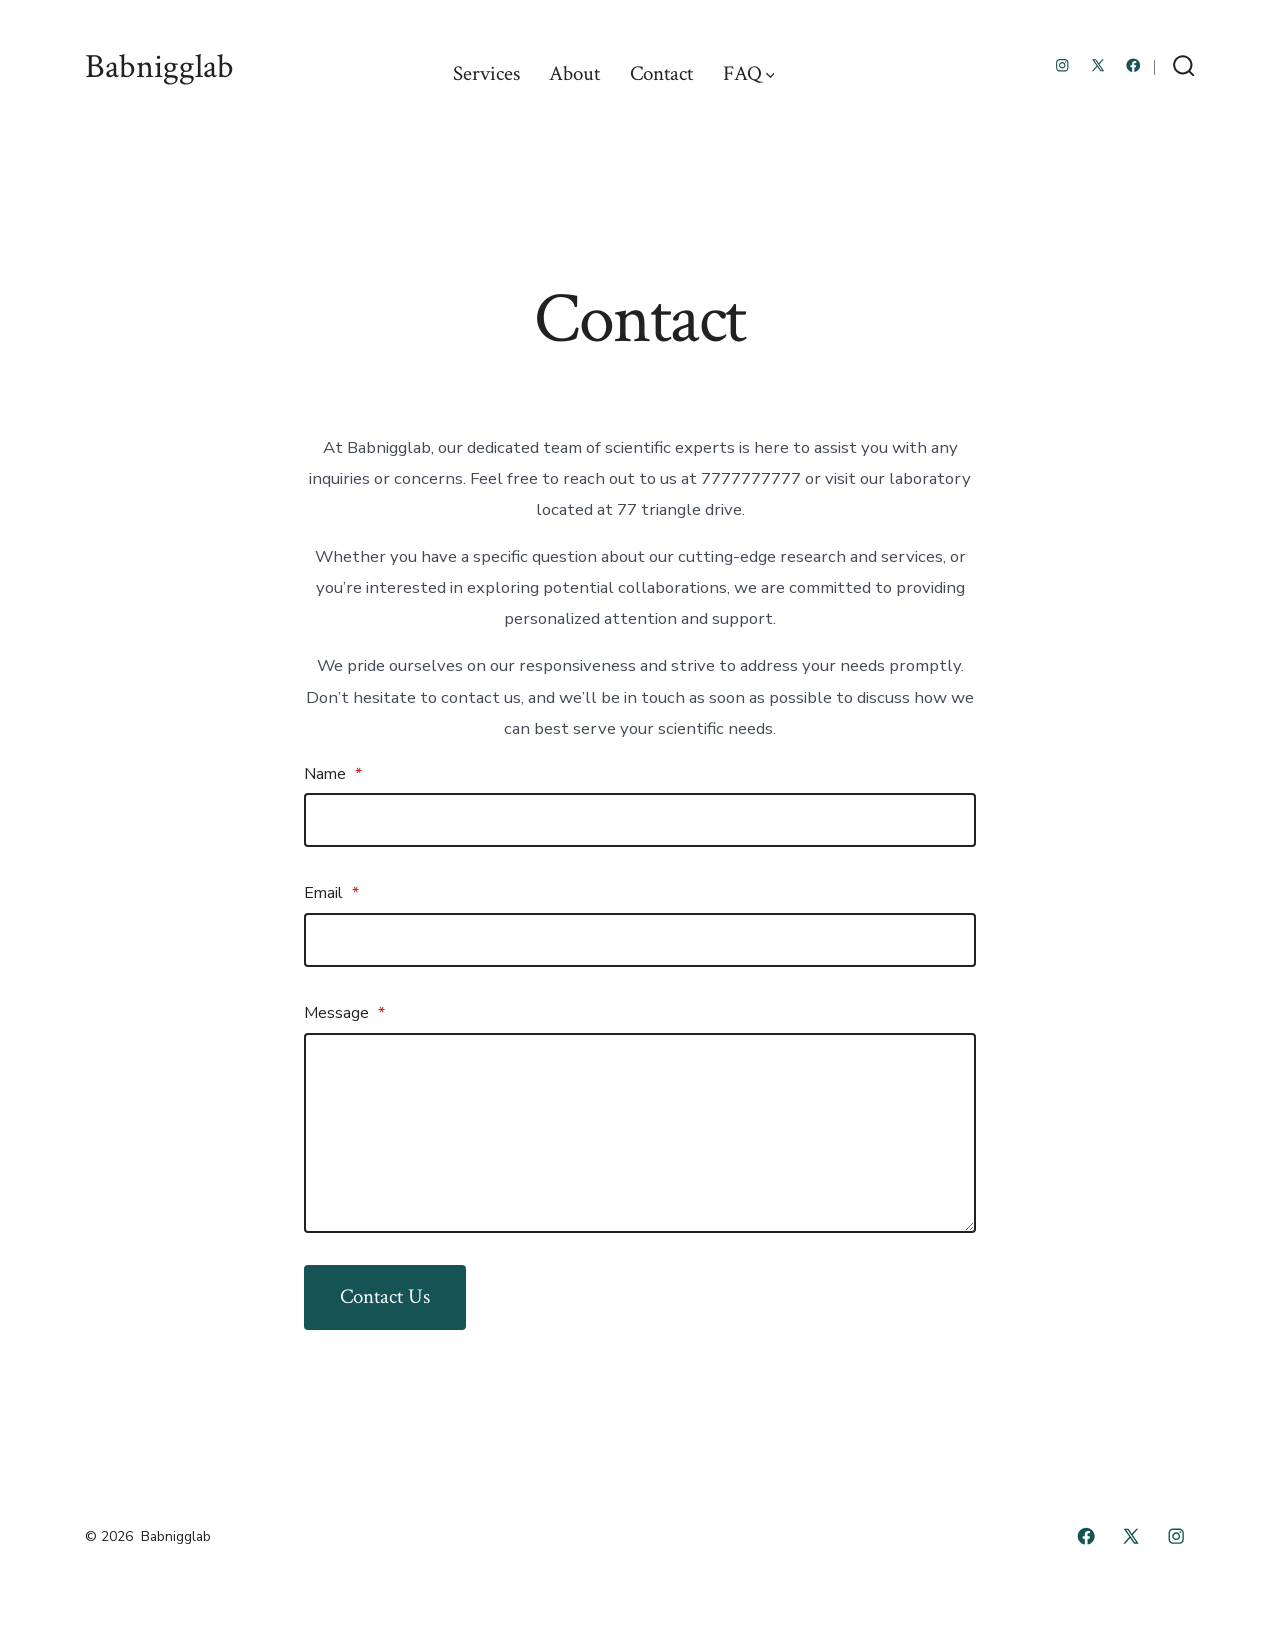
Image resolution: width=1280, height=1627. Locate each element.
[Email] (640, 940)
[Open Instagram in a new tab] (1062, 65)
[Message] (640, 1133)
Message (344, 1013)
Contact (661, 73)
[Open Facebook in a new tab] (1133, 65)
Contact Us (385, 1296)
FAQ (749, 73)
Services (486, 73)
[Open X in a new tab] (1098, 65)
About (574, 73)
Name (333, 774)
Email (331, 893)
